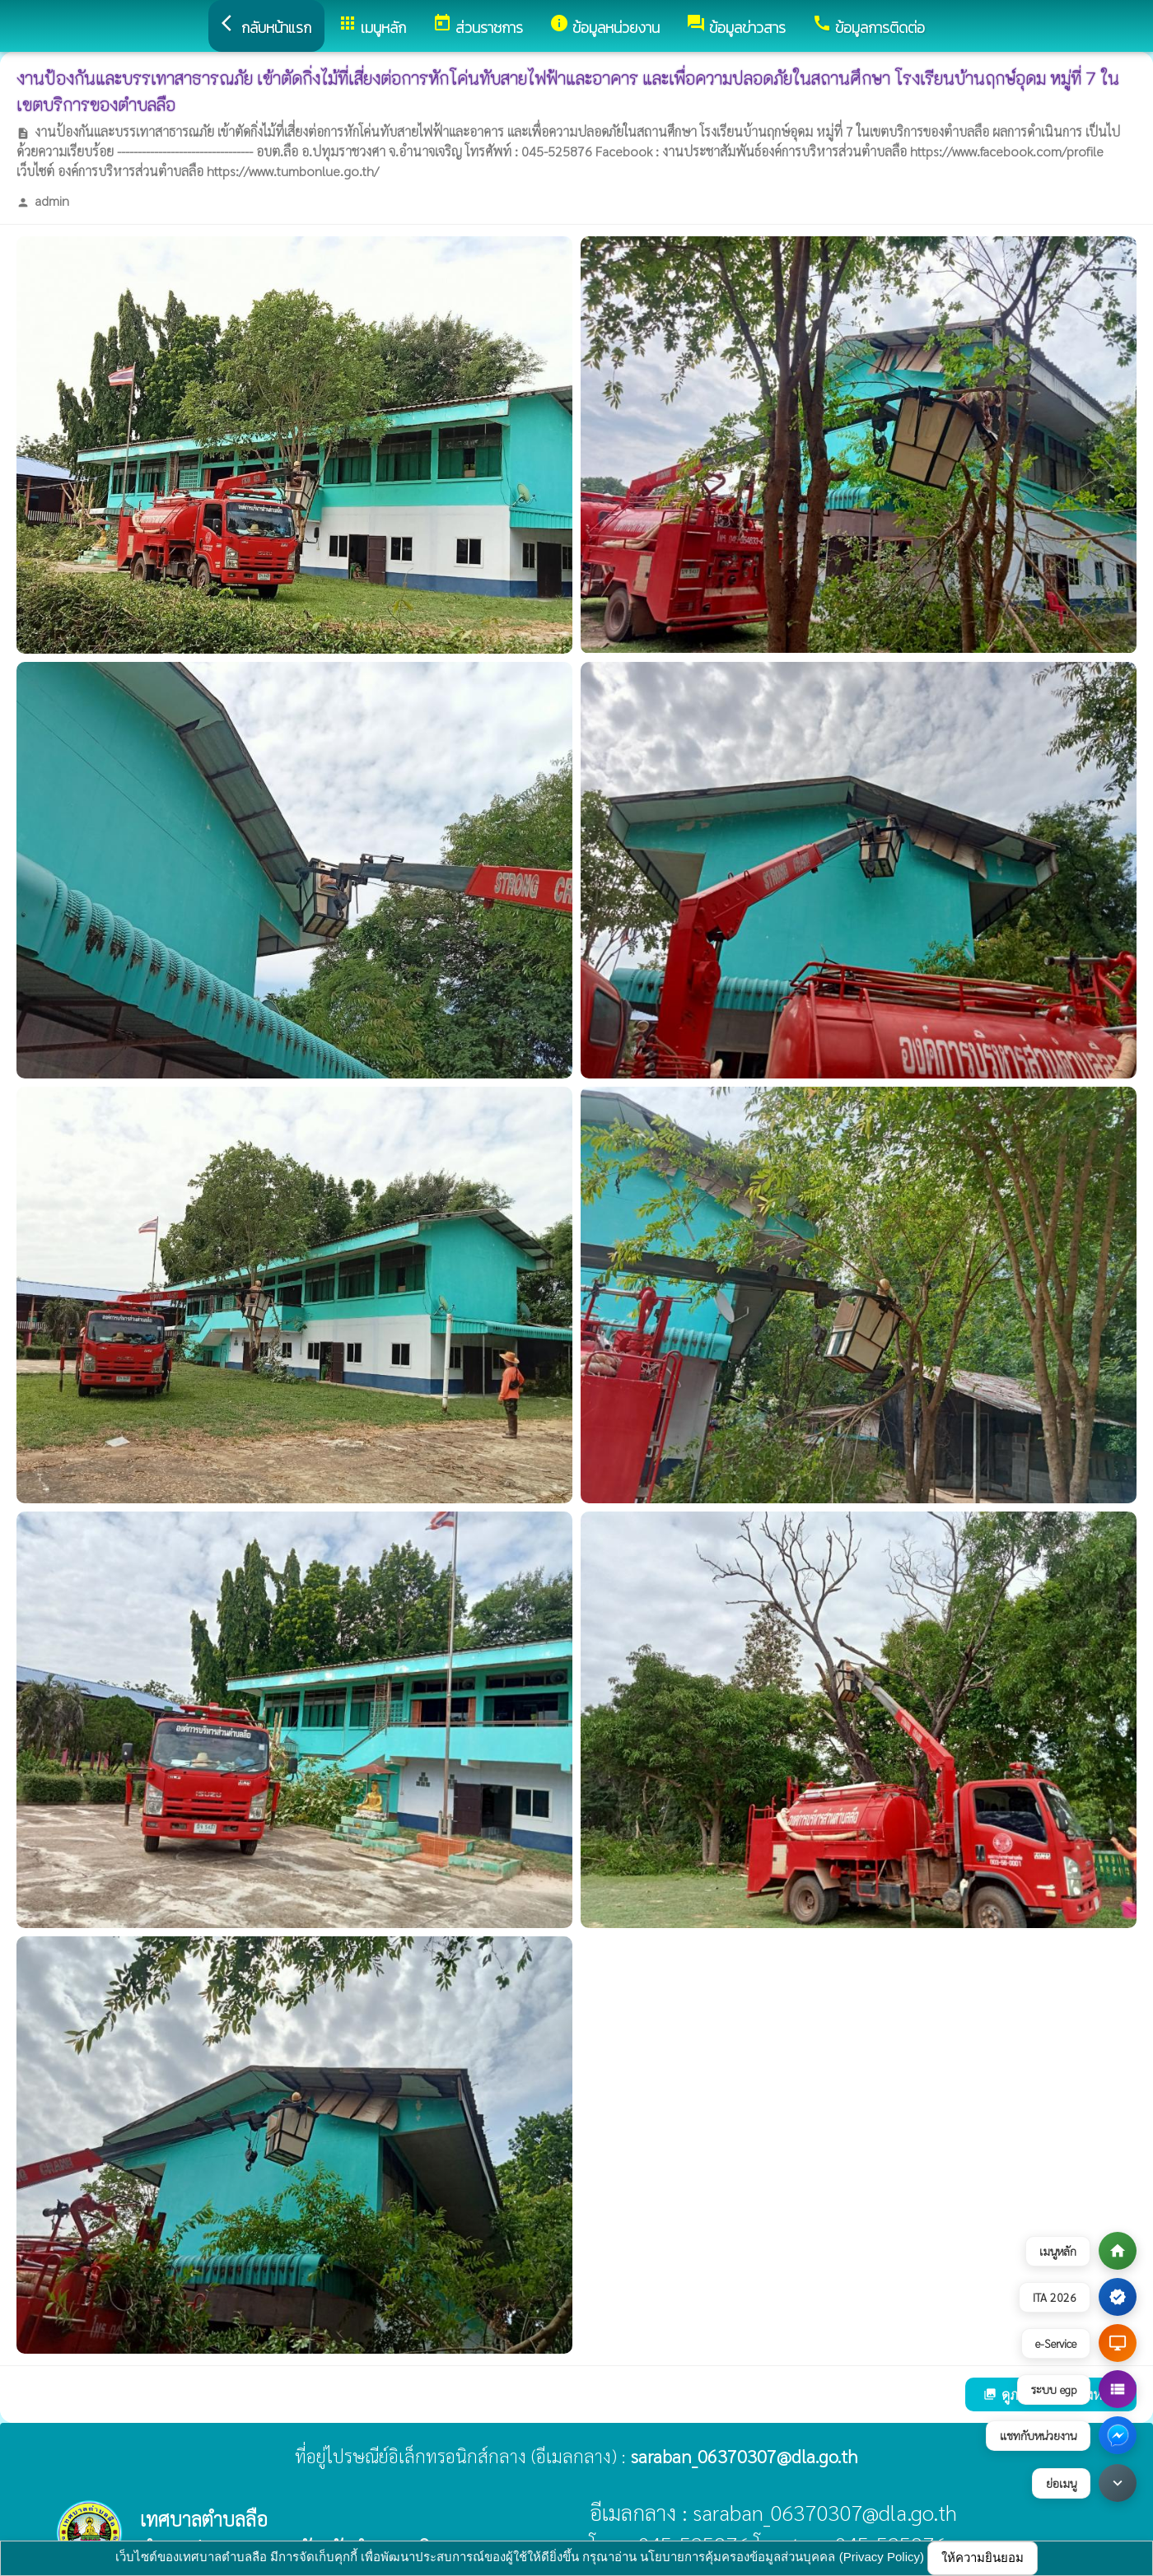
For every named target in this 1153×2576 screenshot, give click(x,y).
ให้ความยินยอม (982, 2557)
